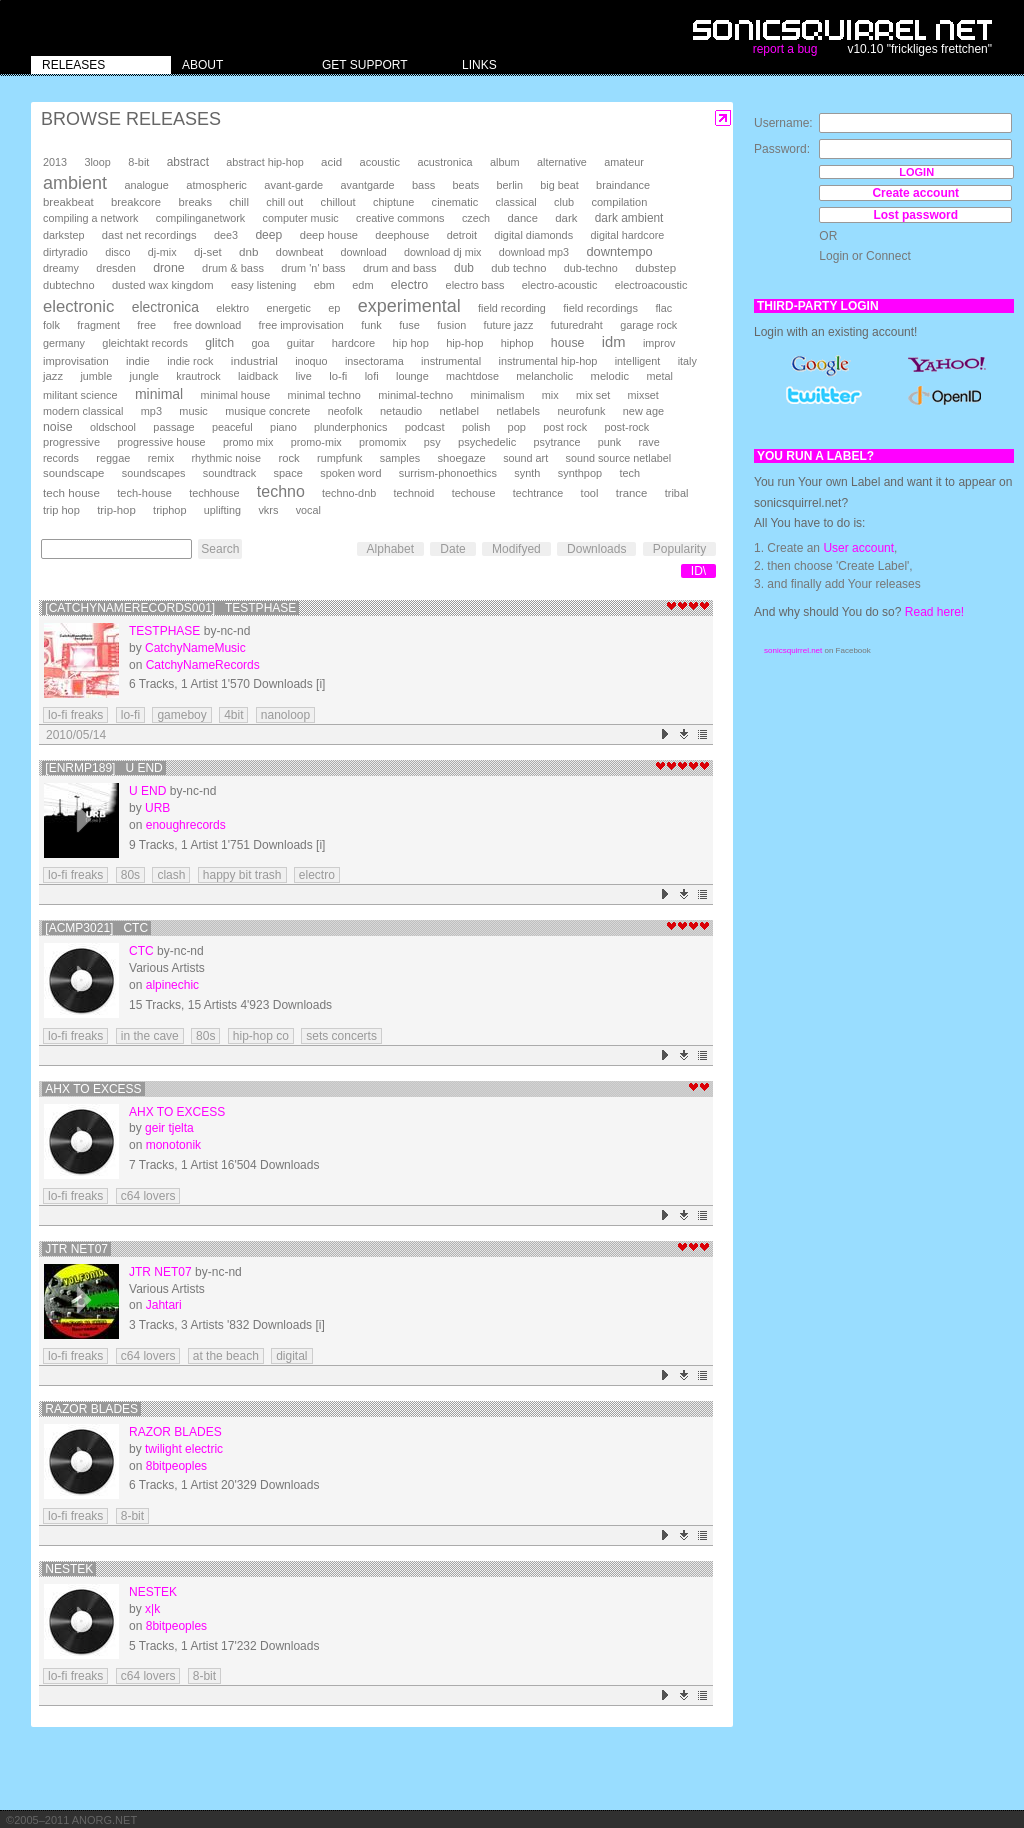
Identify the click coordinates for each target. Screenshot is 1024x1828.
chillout (338, 202)
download (364, 252)
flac (663, 308)
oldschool (113, 427)
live (303, 376)
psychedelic (487, 442)
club (564, 202)
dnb (248, 251)
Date (452, 549)
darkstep (63, 235)
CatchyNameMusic (195, 648)
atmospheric (216, 185)
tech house (71, 492)
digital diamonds (533, 235)
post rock (565, 427)
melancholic (544, 376)
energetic (288, 308)
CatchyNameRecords (203, 665)
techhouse (214, 493)
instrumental (451, 361)
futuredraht (577, 325)
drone (169, 268)
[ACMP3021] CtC (96, 928)
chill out (284, 202)
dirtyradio (65, 252)
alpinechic (172, 985)
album (505, 162)
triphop (169, 510)
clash (171, 875)
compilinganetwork (200, 218)
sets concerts (341, 1036)
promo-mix (316, 442)
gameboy (181, 715)
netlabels (518, 411)
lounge (412, 376)
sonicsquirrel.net (793, 650)
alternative (562, 162)
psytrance (557, 442)
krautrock (198, 376)
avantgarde (368, 185)
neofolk (345, 411)
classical (516, 202)
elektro (232, 308)
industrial (254, 360)
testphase (164, 631)
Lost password (915, 215)
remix (161, 458)
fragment (98, 325)
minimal (159, 394)
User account (858, 548)
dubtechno (69, 285)
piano (283, 427)
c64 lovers (148, 1196)
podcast (425, 427)
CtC (141, 951)
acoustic (380, 162)
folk (51, 325)
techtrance (538, 493)
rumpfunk (339, 458)
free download (207, 325)
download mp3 (534, 252)
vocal (308, 510)
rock (288, 458)
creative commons (400, 218)
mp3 (151, 411)
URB (157, 808)
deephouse (402, 235)
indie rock (190, 361)
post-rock (626, 427)
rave (649, 442)
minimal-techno (415, 395)
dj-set (208, 252)
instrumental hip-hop (548, 361)
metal (659, 376)
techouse (474, 493)
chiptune (393, 202)
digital (291, 1356)
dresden (115, 268)
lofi (372, 376)
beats (466, 185)
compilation (619, 202)
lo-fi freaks (75, 715)
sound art (525, 458)
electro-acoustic (560, 285)
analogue (146, 185)
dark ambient (629, 218)
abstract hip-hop (264, 162)
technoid (413, 493)
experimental (409, 306)
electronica (165, 307)
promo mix (248, 442)
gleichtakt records (144, 343)
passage (173, 427)
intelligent (638, 361)
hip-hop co (261, 1036)
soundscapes (154, 473)
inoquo (311, 361)
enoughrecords (186, 825)
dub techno (518, 268)
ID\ (698, 571)
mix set (593, 395)
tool (590, 493)
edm (362, 285)
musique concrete (267, 411)
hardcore (354, 343)
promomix (382, 442)
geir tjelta (169, 1128)
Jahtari (164, 1305)
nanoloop (285, 715)
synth (527, 473)
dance (522, 218)
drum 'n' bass (313, 268)
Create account (915, 193)
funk (371, 325)
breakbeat (68, 202)
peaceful (232, 427)
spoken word (350, 473)
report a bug (785, 49)
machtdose (472, 376)
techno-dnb (349, 493)
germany (64, 343)
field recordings (600, 308)
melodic (610, 376)
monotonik (173, 1145)
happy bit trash (242, 875)
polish (476, 427)
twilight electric (184, 1449)
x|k (152, 1609)
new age (643, 411)
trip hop (61, 510)
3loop (97, 162)
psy (432, 442)
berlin (510, 185)
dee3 (226, 235)
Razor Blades (91, 1409)
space (287, 473)
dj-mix (162, 252)
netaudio (401, 411)
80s (130, 875)
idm (614, 342)
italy (687, 361)
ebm (324, 285)
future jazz (509, 325)
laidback (258, 376)
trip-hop (116, 510)
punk (609, 442)
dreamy (61, 268)
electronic (78, 306)
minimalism (497, 395)
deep (268, 235)
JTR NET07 (76, 1249)
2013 (55, 162)
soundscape (73, 473)
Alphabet (390, 549)
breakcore (136, 202)
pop (517, 427)
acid (331, 162)
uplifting (222, 510)
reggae (113, 458)
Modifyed (516, 549)
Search (220, 549)
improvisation (76, 361)
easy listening (263, 285)
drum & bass (233, 268)
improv (659, 343)
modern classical (83, 411)
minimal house (236, 395)
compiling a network (90, 218)
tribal (677, 493)
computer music (301, 218)
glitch (219, 343)
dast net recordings (149, 235)
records (61, 458)
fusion (451, 325)
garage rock (648, 325)
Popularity (679, 549)
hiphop (517, 343)
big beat (559, 185)
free (146, 325)
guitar (301, 343)
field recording (512, 308)
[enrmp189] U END (103, 768)
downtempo (619, 251)
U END (147, 791)
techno (281, 491)
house (568, 343)
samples (400, 458)
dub (464, 268)
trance (632, 493)
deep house (329, 235)
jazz (53, 376)
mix (550, 395)
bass (423, 185)
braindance (623, 185)
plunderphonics (350, 427)
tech (629, 473)
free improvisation (301, 325)
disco (117, 252)
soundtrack (229, 473)
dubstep (655, 268)
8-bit (138, 162)
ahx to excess (93, 1089)
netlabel (459, 411)
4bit (233, 715)
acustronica (444, 162)
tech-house (144, 493)
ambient (75, 183)
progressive (71, 442)
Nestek (69, 1569)
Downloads (596, 549)
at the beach (226, 1356)
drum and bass (400, 268)
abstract (188, 162)
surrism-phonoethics (448, 473)
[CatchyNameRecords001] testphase (170, 608)
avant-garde (293, 185)
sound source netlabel (619, 458)
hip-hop (464, 343)
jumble (96, 376)
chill (239, 202)
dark (566, 218)
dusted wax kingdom (163, 285)
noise (58, 427)
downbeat (299, 252)
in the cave (150, 1036)
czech (476, 218)
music (193, 411)
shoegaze (461, 458)
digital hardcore (628, 235)
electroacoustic (651, 285)
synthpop (580, 473)
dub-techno (591, 268)
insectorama (374, 361)
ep (334, 308)
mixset (643, 395)
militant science (80, 395)
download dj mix (442, 252)
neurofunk (581, 411)
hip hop (411, 343)
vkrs (268, 510)
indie (138, 361)
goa (260, 343)
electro (409, 285)
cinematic (455, 202)
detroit (462, 235)
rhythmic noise (226, 458)
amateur (624, 162)
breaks (195, 202)
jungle (144, 376)
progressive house (161, 442)
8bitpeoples (176, 1466)
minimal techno (324, 395)
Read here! (934, 612)
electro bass (475, 285)
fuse (409, 325)
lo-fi (338, 376)
